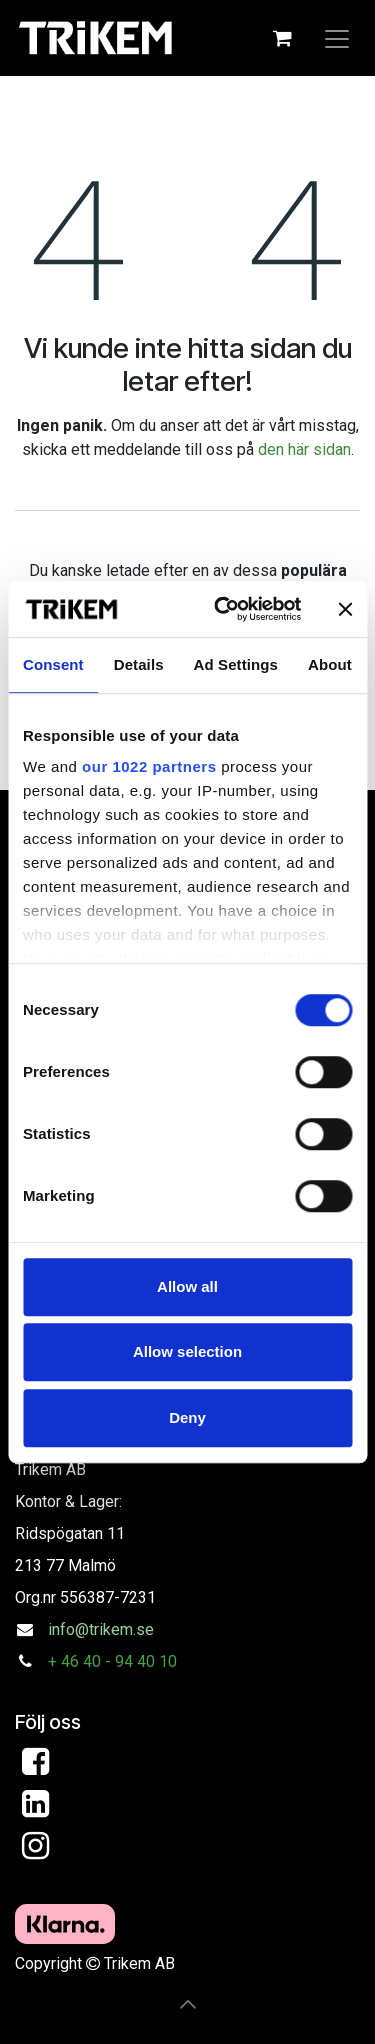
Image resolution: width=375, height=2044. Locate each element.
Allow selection (187, 1351)
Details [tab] (139, 664)
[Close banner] (345, 609)
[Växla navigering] (337, 38)
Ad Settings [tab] (236, 664)
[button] (188, 2004)
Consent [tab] (53, 664)
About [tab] (330, 664)
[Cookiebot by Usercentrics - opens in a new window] (223, 609)
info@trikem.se (101, 1629)
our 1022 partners (149, 766)
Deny (187, 1417)
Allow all (187, 1286)
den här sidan (304, 449)
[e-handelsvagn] (282, 38)
